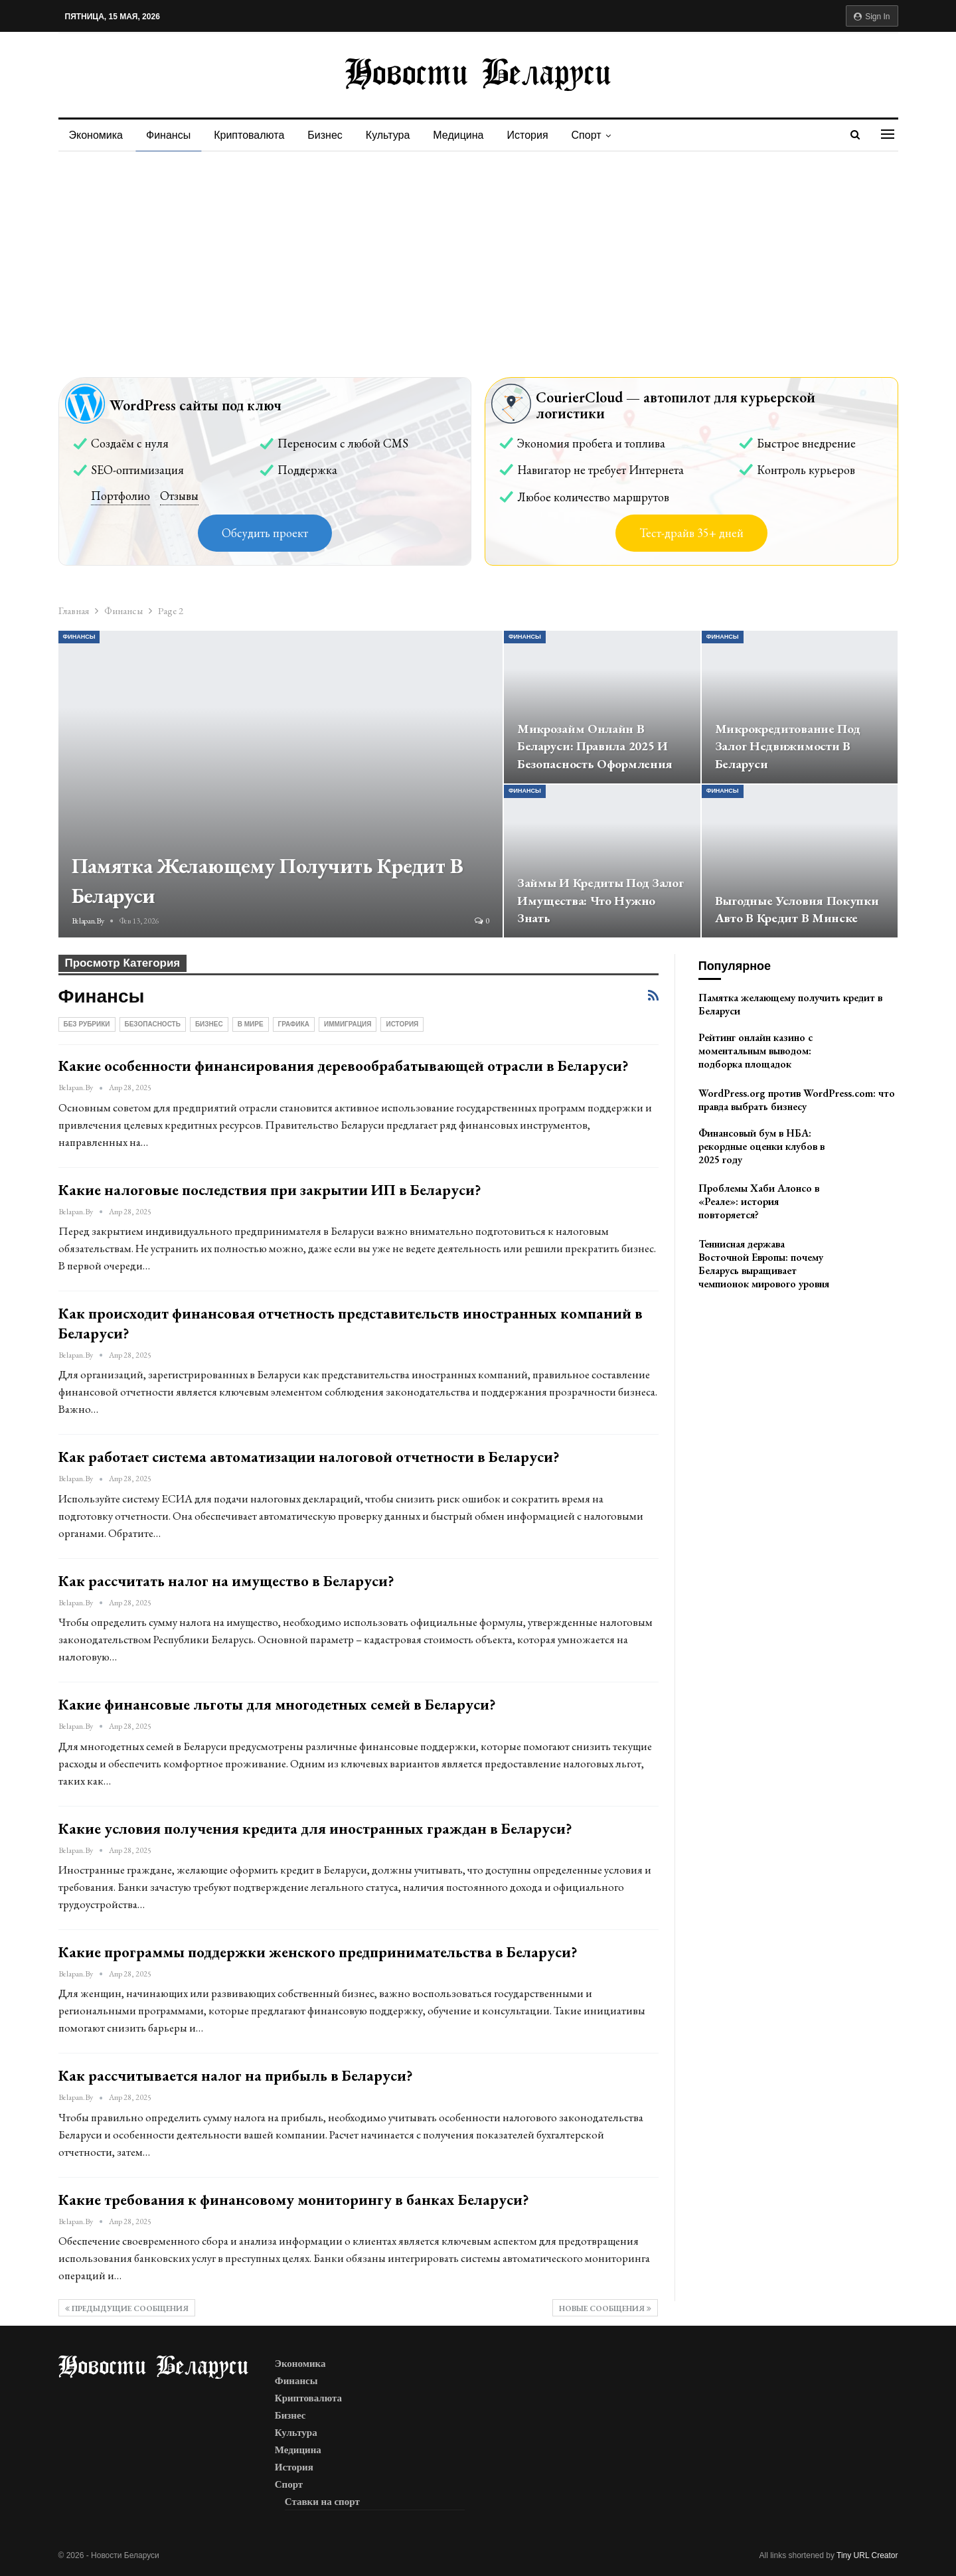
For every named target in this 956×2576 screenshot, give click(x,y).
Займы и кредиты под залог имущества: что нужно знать (600, 900)
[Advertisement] (478, 251)
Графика (293, 1024)
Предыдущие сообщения (127, 2308)
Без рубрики (87, 1024)
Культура (388, 135)
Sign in (872, 16)
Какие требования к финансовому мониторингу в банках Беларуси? (293, 2200)
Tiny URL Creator (867, 2555)
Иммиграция (347, 1024)
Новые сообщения (605, 2308)
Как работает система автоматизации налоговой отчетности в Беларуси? (309, 1457)
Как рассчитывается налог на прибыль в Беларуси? (235, 2075)
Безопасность (153, 1024)
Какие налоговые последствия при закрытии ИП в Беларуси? (269, 1190)
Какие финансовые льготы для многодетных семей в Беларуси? (277, 1704)
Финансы (168, 135)
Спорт (586, 135)
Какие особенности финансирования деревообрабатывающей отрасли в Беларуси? (343, 1066)
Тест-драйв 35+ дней (691, 532)
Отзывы (179, 495)
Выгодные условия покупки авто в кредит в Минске (797, 909)
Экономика (96, 135)
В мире (251, 1024)
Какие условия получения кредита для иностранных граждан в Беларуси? (315, 1828)
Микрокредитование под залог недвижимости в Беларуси (787, 746)
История (527, 135)
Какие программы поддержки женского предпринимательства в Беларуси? (318, 1952)
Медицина (458, 135)
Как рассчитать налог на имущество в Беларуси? (226, 1581)
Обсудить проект (265, 532)
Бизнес (325, 135)
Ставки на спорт (322, 2501)
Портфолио (120, 495)
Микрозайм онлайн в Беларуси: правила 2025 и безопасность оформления (595, 746)
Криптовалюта (249, 135)
